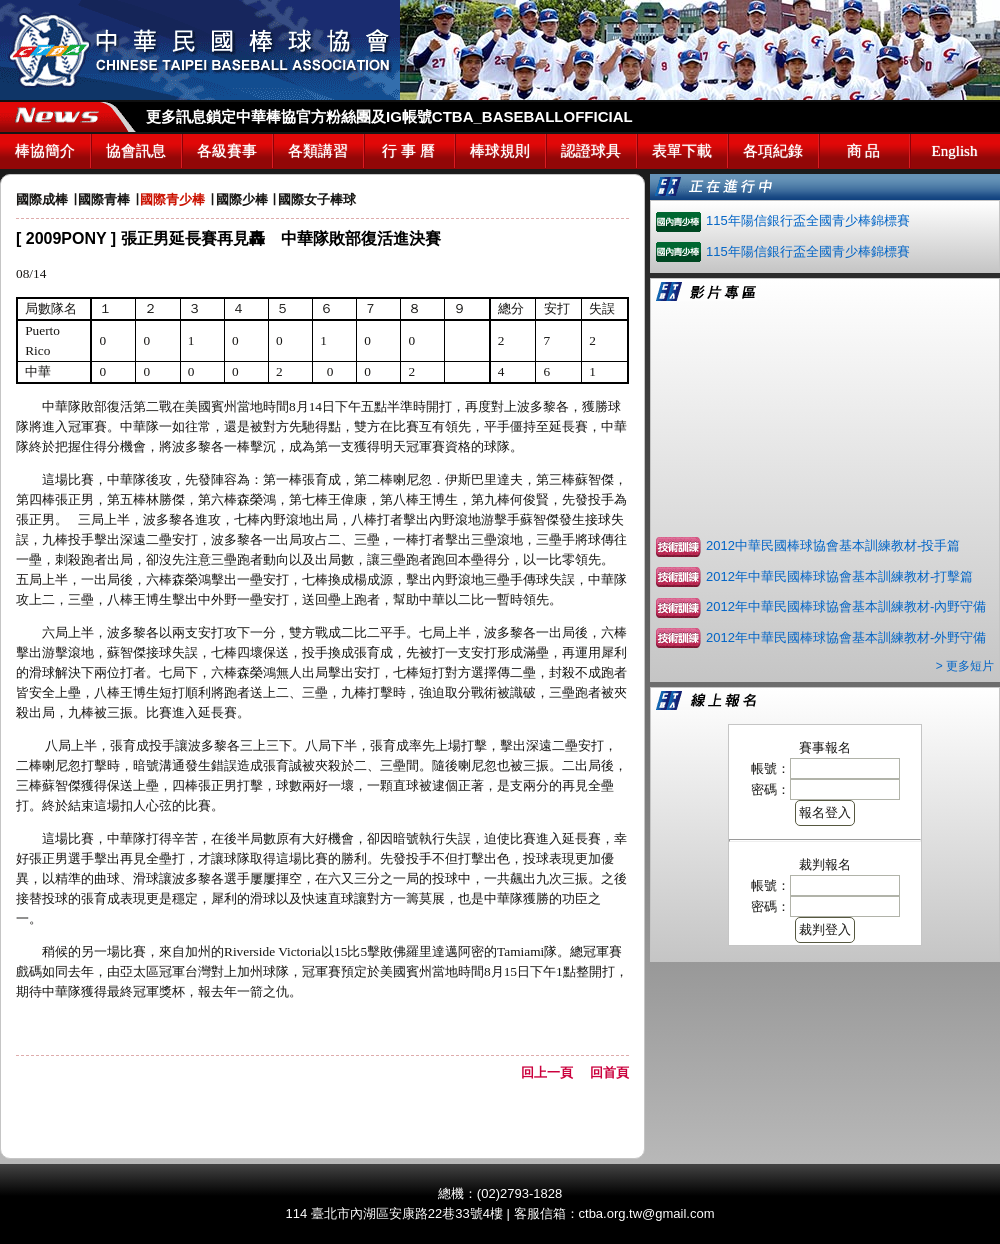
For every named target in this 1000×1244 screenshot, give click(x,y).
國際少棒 (242, 199)
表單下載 (682, 151)
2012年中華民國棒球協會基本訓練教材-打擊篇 (839, 576)
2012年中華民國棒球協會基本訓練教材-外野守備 (846, 637)
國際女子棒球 (317, 199)
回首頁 (609, 1072)
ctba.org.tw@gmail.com (647, 1213)
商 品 (864, 151)
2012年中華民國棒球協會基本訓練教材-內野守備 (846, 606)
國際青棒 (104, 199)
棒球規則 (500, 151)
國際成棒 (42, 199)
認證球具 (591, 151)
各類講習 (318, 151)
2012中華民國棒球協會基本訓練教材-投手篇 (833, 545)
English (955, 151)
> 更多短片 (965, 666)
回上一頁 (553, 1072)
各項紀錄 (773, 151)
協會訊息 (136, 151)
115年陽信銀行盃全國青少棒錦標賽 (808, 220)
